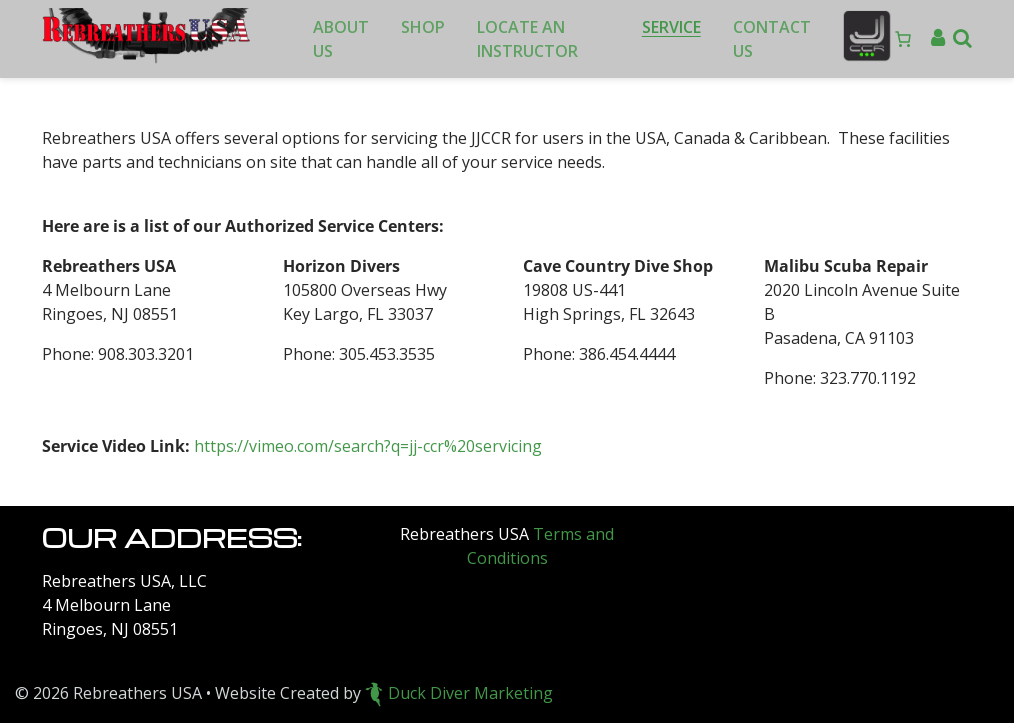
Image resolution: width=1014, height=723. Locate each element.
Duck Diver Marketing (459, 693)
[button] (962, 39)
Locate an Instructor (527, 39)
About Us (341, 39)
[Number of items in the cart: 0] (903, 39)
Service (671, 27)
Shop (423, 27)
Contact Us (772, 39)
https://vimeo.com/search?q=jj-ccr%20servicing (368, 446)
